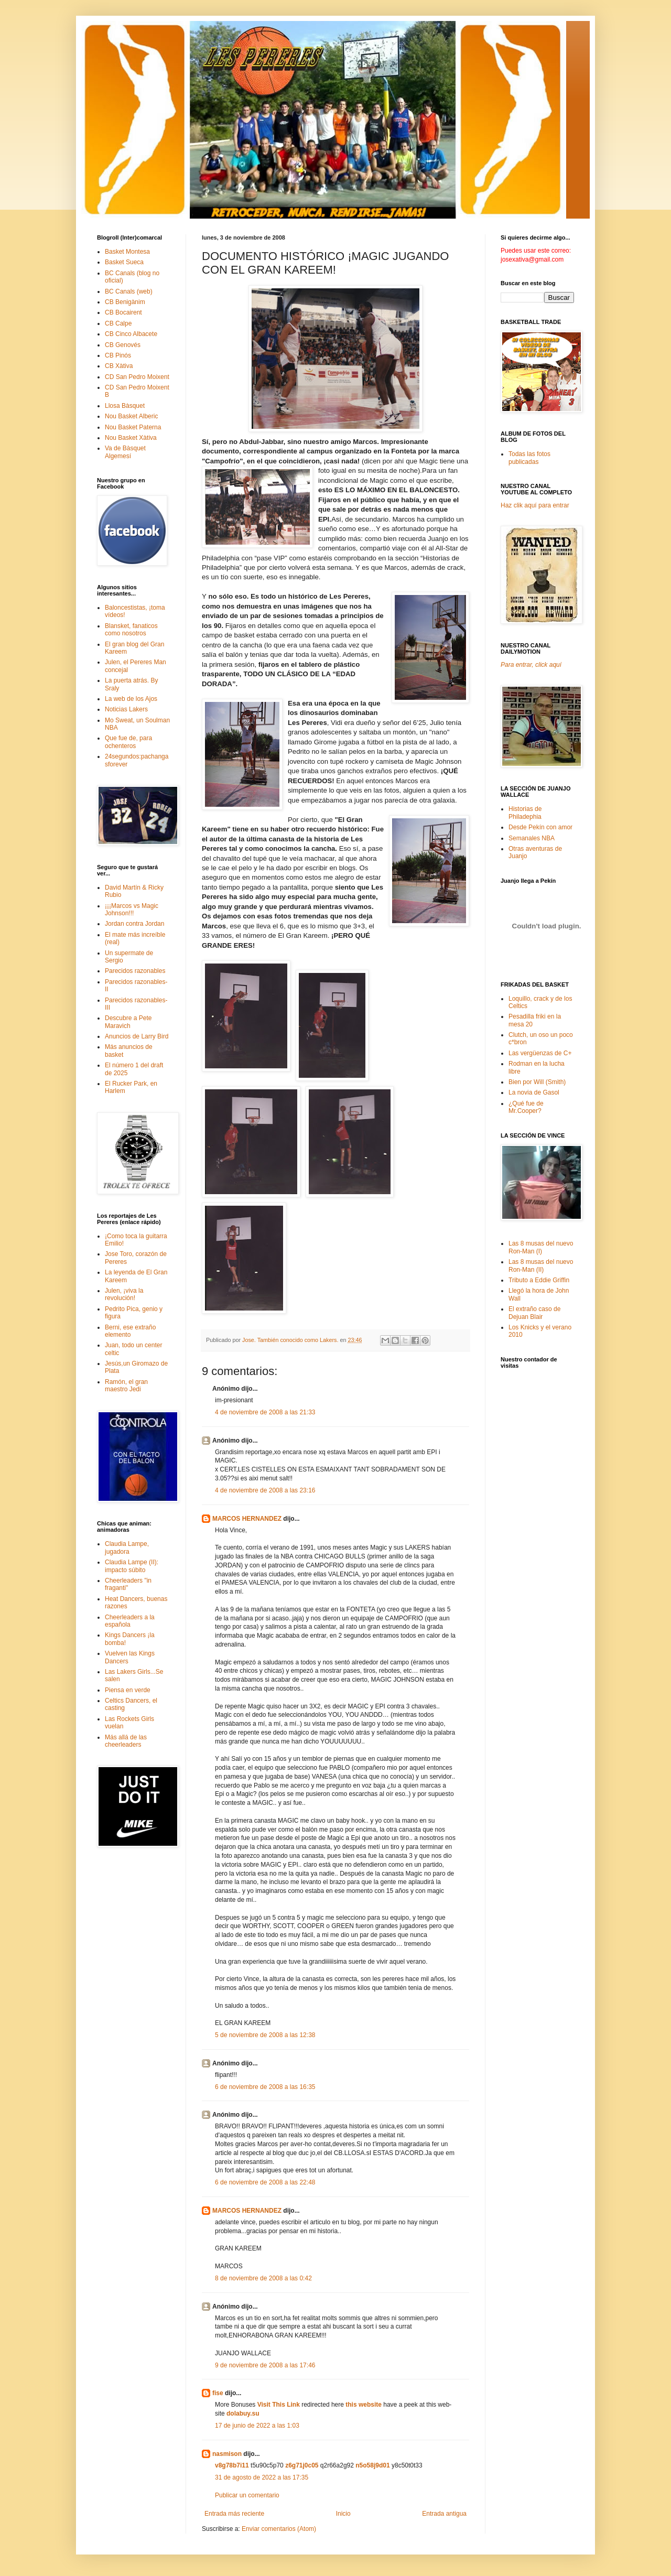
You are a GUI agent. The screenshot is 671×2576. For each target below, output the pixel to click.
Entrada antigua (444, 2513)
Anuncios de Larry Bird (136, 1036)
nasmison (227, 2454)
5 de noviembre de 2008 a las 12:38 (265, 2035)
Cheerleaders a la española (130, 1621)
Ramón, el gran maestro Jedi (126, 1385)
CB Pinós (118, 355)
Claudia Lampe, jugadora (127, 1547)
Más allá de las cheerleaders (126, 1741)
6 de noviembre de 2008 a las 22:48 (265, 2182)
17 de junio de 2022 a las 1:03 (257, 2425)
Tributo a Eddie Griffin (538, 1280)
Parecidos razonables (135, 971)
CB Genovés (122, 345)
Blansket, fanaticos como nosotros (131, 629)
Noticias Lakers (126, 709)
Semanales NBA (531, 838)
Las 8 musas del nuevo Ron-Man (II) (540, 1265)
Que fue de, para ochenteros (128, 741)
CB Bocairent (123, 312)
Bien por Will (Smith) (537, 1082)
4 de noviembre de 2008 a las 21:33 (265, 1412)
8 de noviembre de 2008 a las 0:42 (263, 2278)
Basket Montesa (127, 251)
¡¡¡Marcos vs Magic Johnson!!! (131, 909)
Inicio (343, 2513)
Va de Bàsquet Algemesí (125, 452)
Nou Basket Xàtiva (131, 437)
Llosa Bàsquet (125, 405)
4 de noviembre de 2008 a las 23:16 (265, 1490)
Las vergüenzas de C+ (539, 1053)
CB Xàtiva (119, 366)
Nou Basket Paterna (133, 427)
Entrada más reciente (234, 2513)
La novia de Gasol (533, 1092)
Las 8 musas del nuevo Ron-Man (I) (540, 1247)
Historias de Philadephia (525, 812)
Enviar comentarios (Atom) (279, 2528)
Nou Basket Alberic (131, 416)
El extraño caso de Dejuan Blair (534, 1312)
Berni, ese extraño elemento (130, 1331)
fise (217, 2393)
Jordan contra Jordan (134, 923)
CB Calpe (118, 323)
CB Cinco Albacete (131, 334)
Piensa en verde (127, 1690)
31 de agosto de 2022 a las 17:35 (261, 2477)
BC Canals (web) (129, 291)
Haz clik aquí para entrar (535, 505)
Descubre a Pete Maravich (128, 1021)
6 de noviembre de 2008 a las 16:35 (265, 2087)
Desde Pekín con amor (540, 827)
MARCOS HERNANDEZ (247, 1518)
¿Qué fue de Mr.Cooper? (526, 1107)
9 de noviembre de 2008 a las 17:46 (265, 2365)
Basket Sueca (124, 262)
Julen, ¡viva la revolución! (124, 1294)
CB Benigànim (125, 302)
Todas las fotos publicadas (529, 457)
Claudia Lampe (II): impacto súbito (131, 1565)
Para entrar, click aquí (531, 664)
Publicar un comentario (247, 2495)
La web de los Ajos (131, 698)
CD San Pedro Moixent (137, 377)
